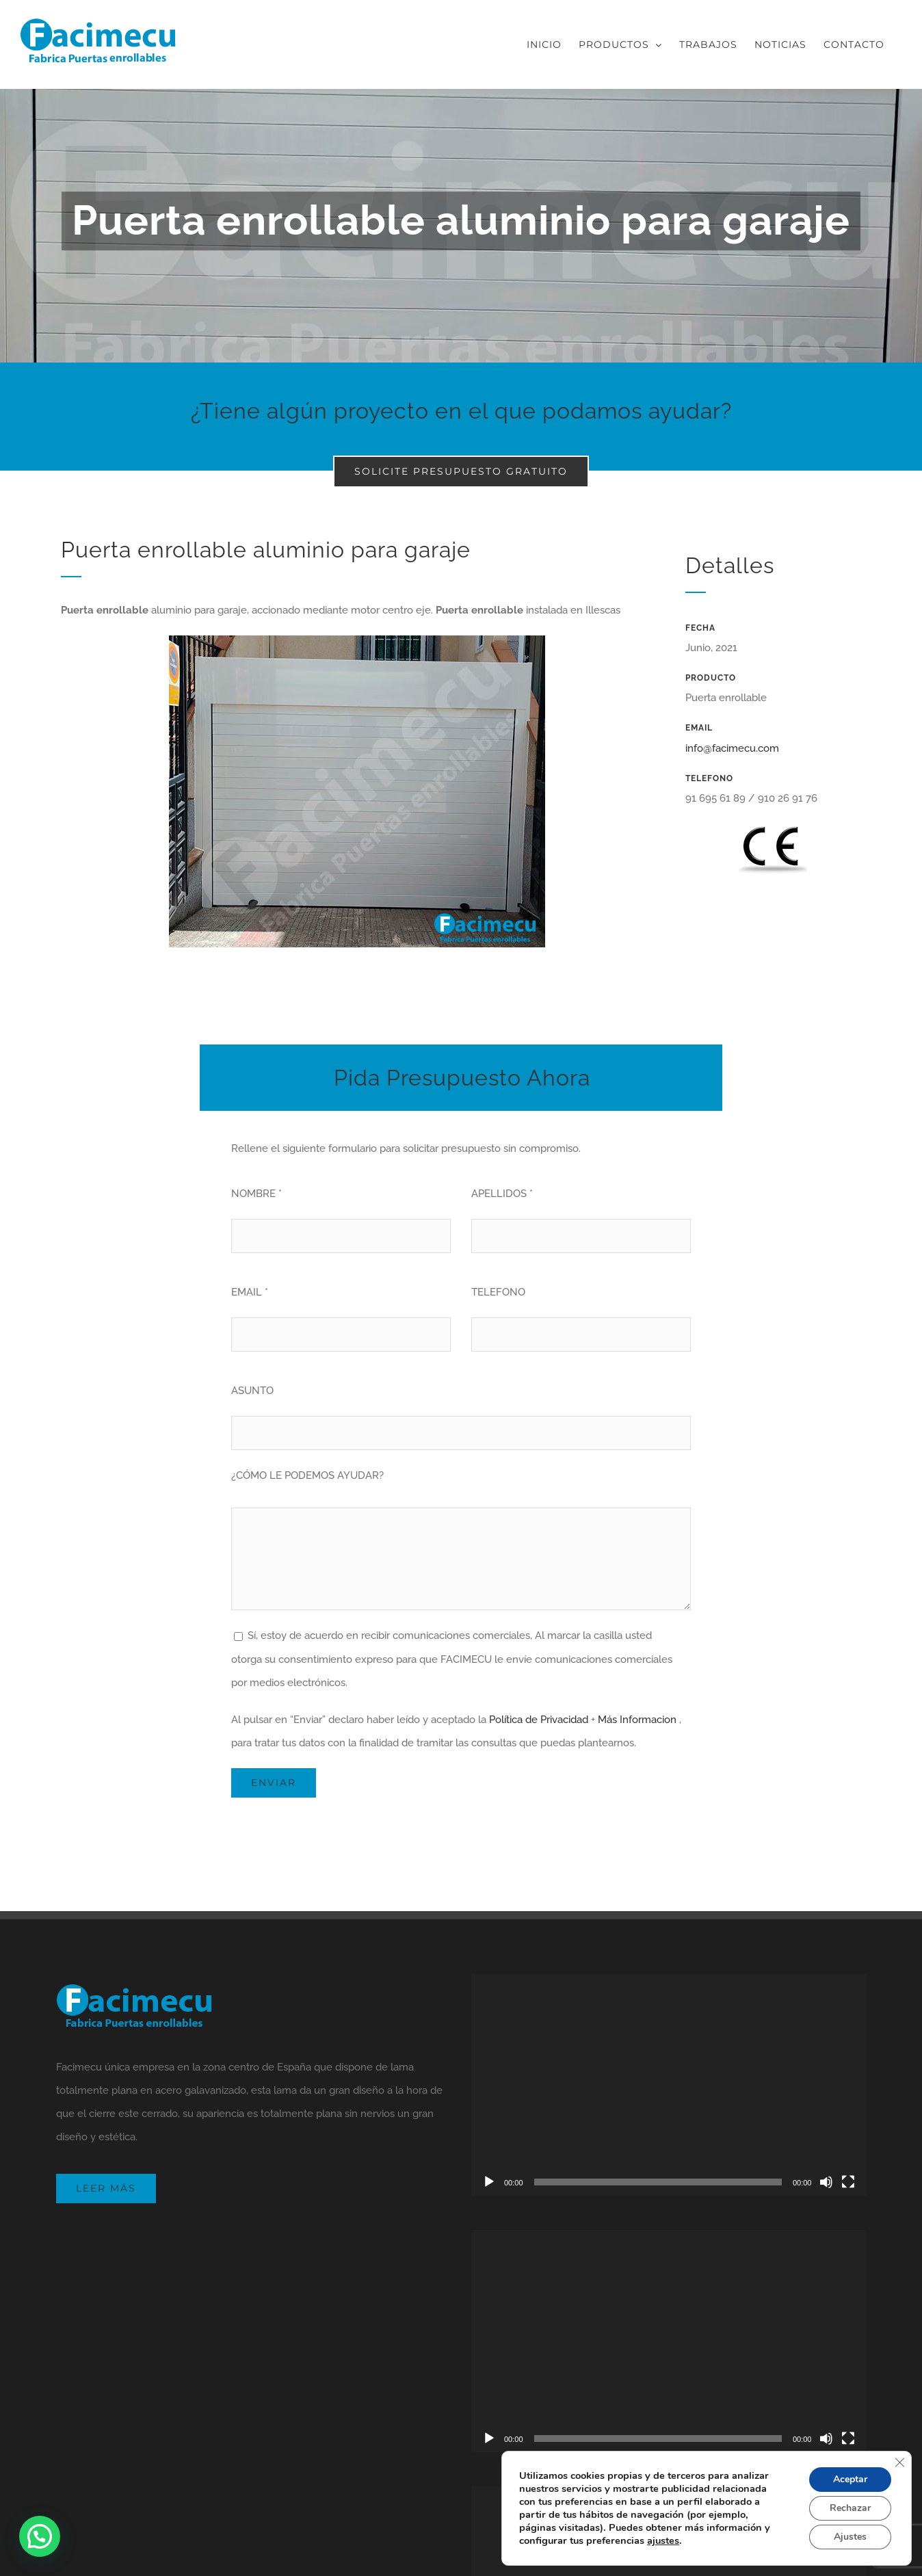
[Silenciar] (826, 2182)
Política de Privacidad (538, 1719)
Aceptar (850, 2479)
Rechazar (850, 2507)
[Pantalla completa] (848, 2182)
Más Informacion (637, 1719)
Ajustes (850, 2536)
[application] (668, 2085)
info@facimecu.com (732, 748)
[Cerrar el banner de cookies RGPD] (899, 2462)
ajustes (663, 2540)
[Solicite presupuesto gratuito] (461, 472)
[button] (39, 2536)
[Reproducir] (489, 2182)
